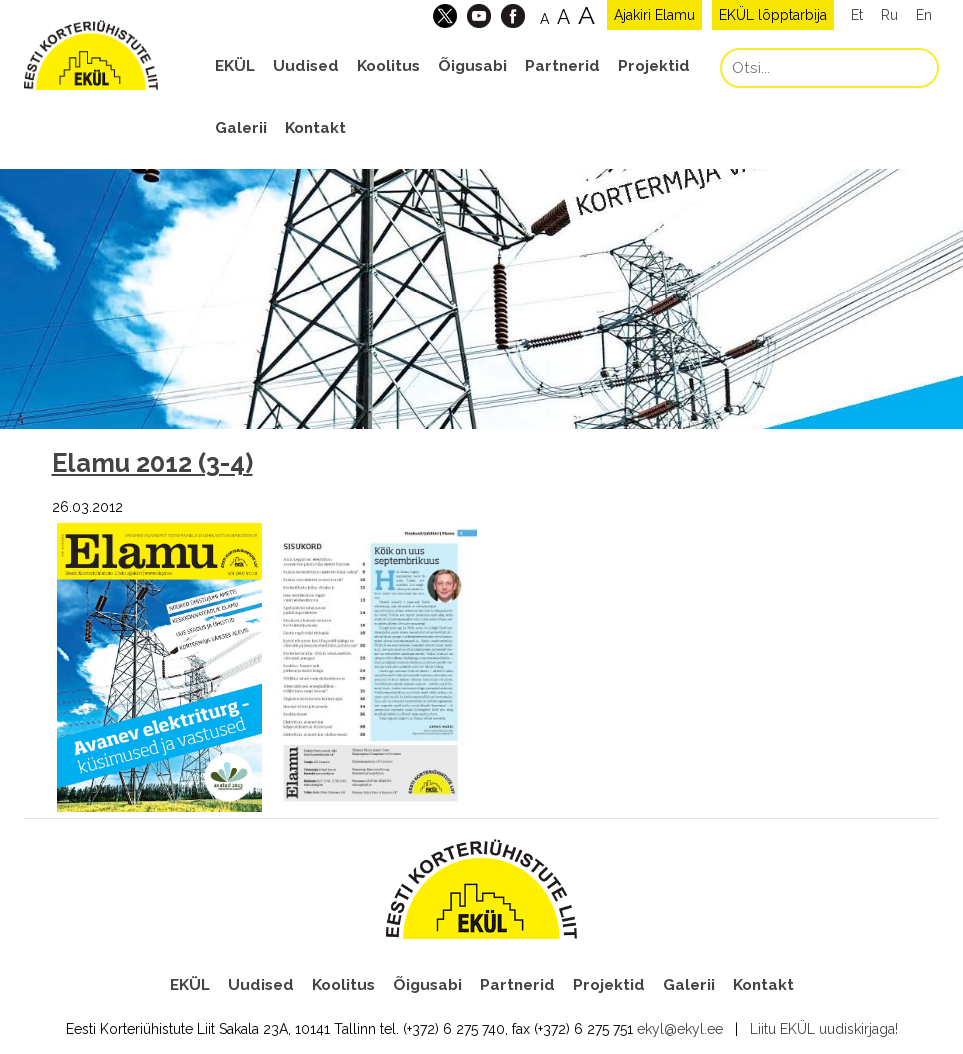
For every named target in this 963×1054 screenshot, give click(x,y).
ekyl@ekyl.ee (680, 1029)
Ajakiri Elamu (654, 15)
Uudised (306, 66)
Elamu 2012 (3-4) (152, 463)
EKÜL (235, 66)
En (924, 15)
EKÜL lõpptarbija (773, 15)
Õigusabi (472, 66)
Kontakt (315, 128)
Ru (889, 15)
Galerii (241, 128)
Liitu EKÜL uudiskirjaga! (824, 1029)
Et (857, 15)
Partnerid (562, 66)
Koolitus (388, 66)
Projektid (654, 66)
